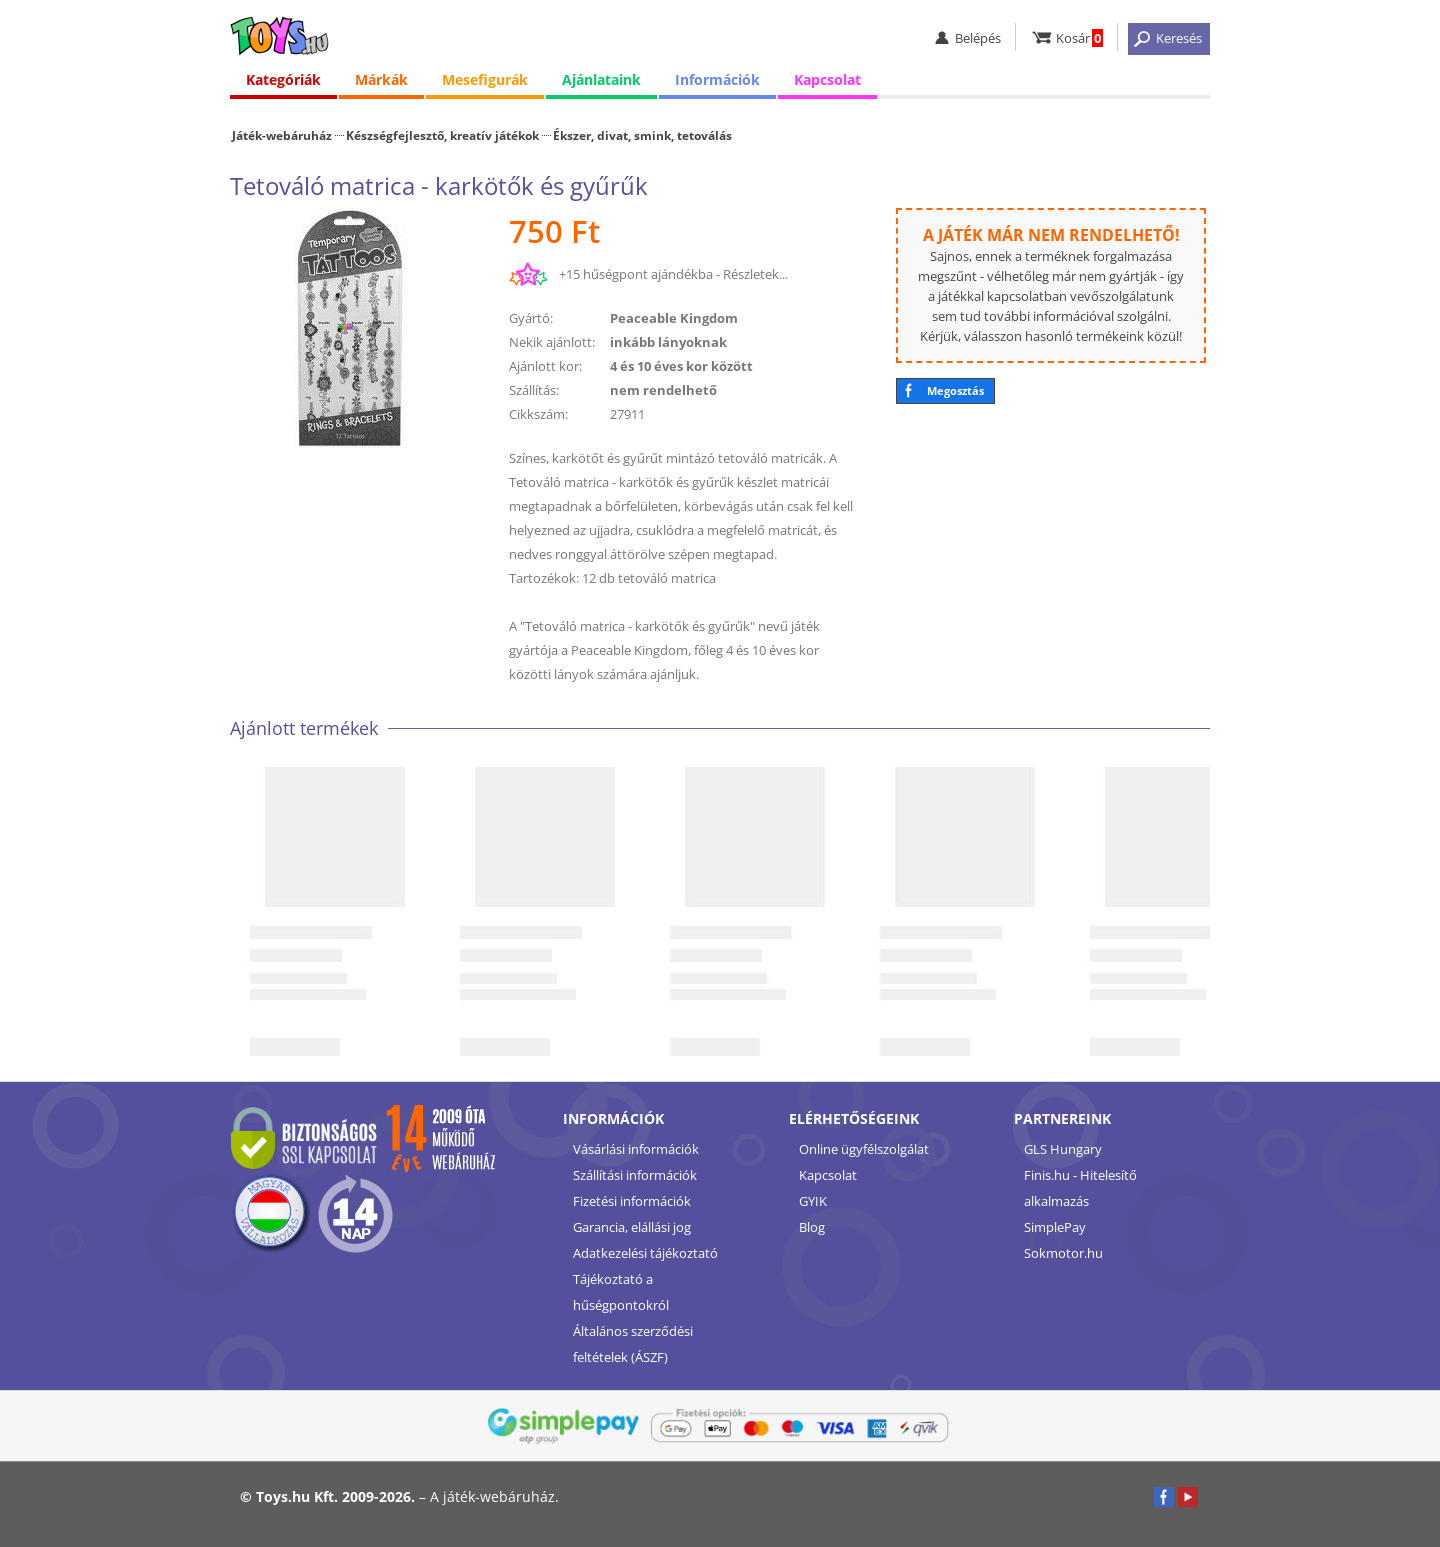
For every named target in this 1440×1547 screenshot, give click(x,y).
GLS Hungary (1063, 1149)
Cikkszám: (538, 414)
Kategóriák (283, 79)
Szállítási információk (635, 1175)
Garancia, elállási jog (632, 1227)
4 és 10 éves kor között (681, 366)
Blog (812, 1227)
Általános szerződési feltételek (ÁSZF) (633, 1344)
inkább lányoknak (668, 342)
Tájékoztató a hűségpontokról (621, 1292)
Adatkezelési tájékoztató (645, 1253)
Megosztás (955, 390)
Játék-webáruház (282, 135)
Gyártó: (531, 318)
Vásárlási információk (636, 1149)
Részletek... (755, 274)
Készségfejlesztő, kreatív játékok (442, 135)
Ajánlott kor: (545, 366)
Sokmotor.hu (1063, 1253)
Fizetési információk (632, 1201)
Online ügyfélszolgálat (864, 1149)
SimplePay (1055, 1227)
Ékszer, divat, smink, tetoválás (642, 135)
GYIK (813, 1201)
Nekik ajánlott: (552, 342)
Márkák (381, 79)
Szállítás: (534, 390)
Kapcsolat (827, 79)
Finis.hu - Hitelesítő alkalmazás (1080, 1188)
